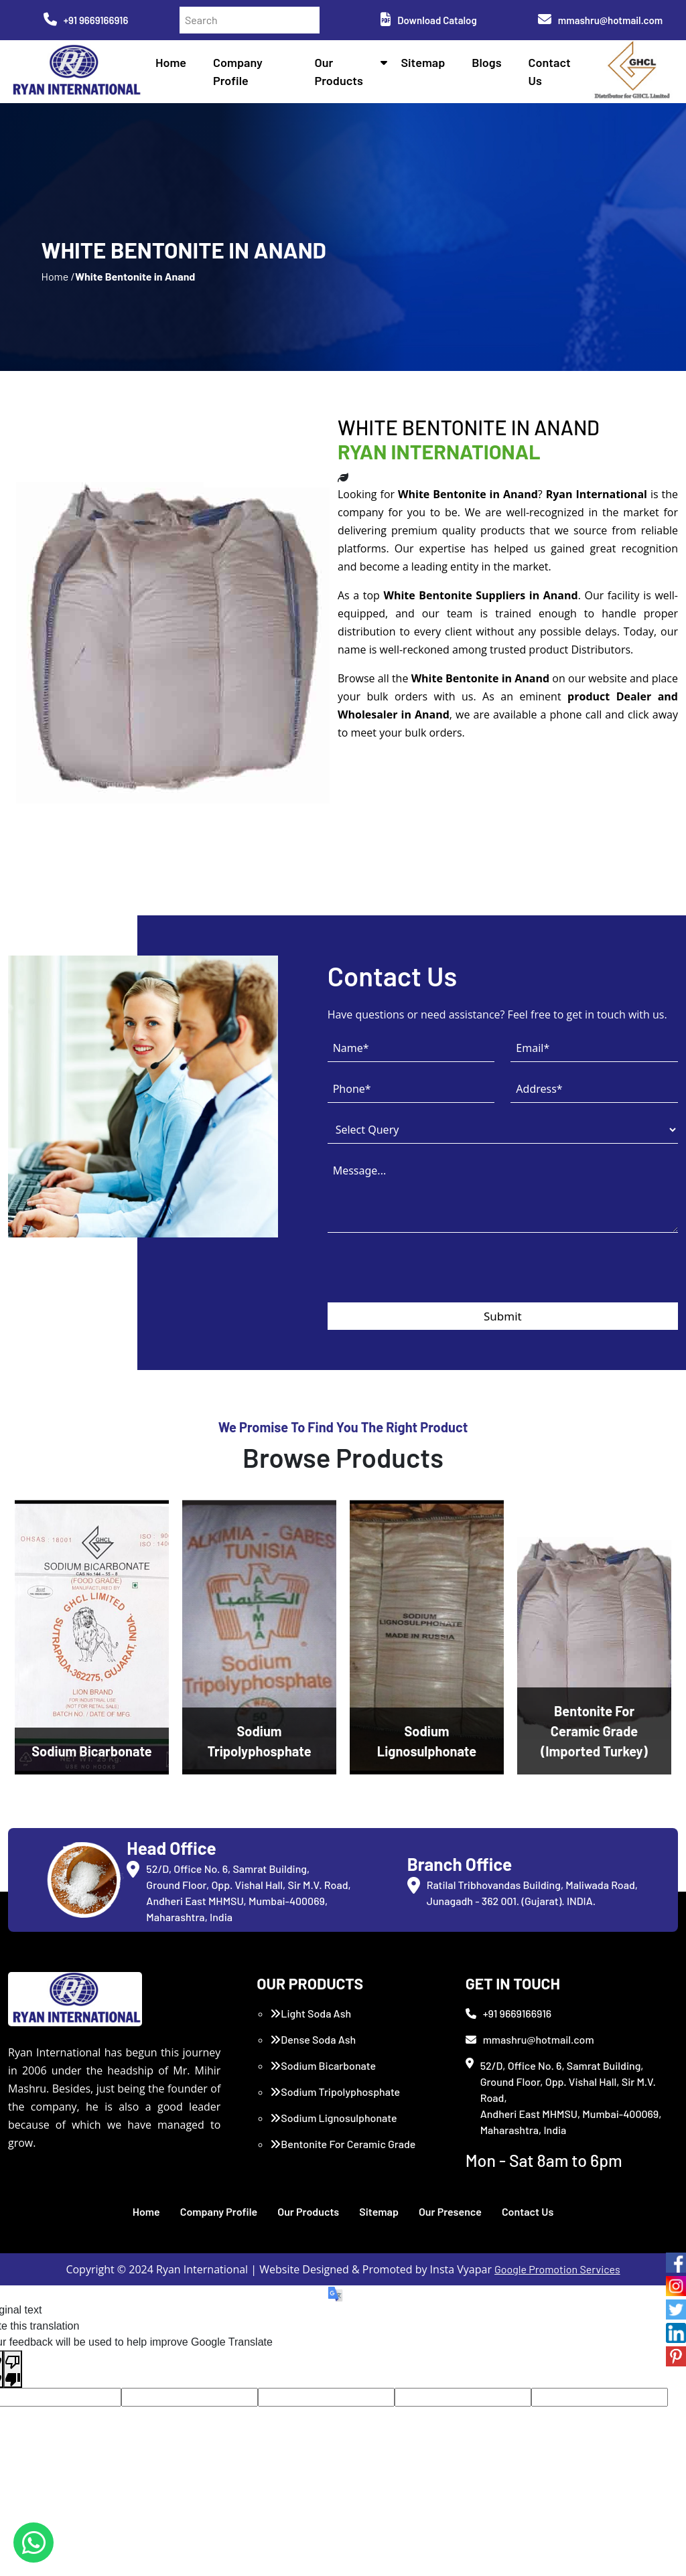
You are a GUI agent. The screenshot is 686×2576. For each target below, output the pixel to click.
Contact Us (527, 2211)
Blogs (486, 62)
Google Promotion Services (557, 2269)
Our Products (308, 2211)
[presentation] (429, 1276)
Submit (503, 1316)
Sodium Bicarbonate (323, 2065)
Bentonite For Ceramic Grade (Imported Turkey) (342, 2151)
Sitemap (423, 62)
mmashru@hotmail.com (600, 20)
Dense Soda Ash (313, 2039)
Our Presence (450, 2211)
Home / (57, 276)
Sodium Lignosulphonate (333, 2117)
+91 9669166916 (86, 20)
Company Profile (219, 2211)
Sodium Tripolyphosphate (335, 2091)
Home (170, 62)
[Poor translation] (12, 2369)
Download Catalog (428, 20)
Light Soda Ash (310, 2013)
